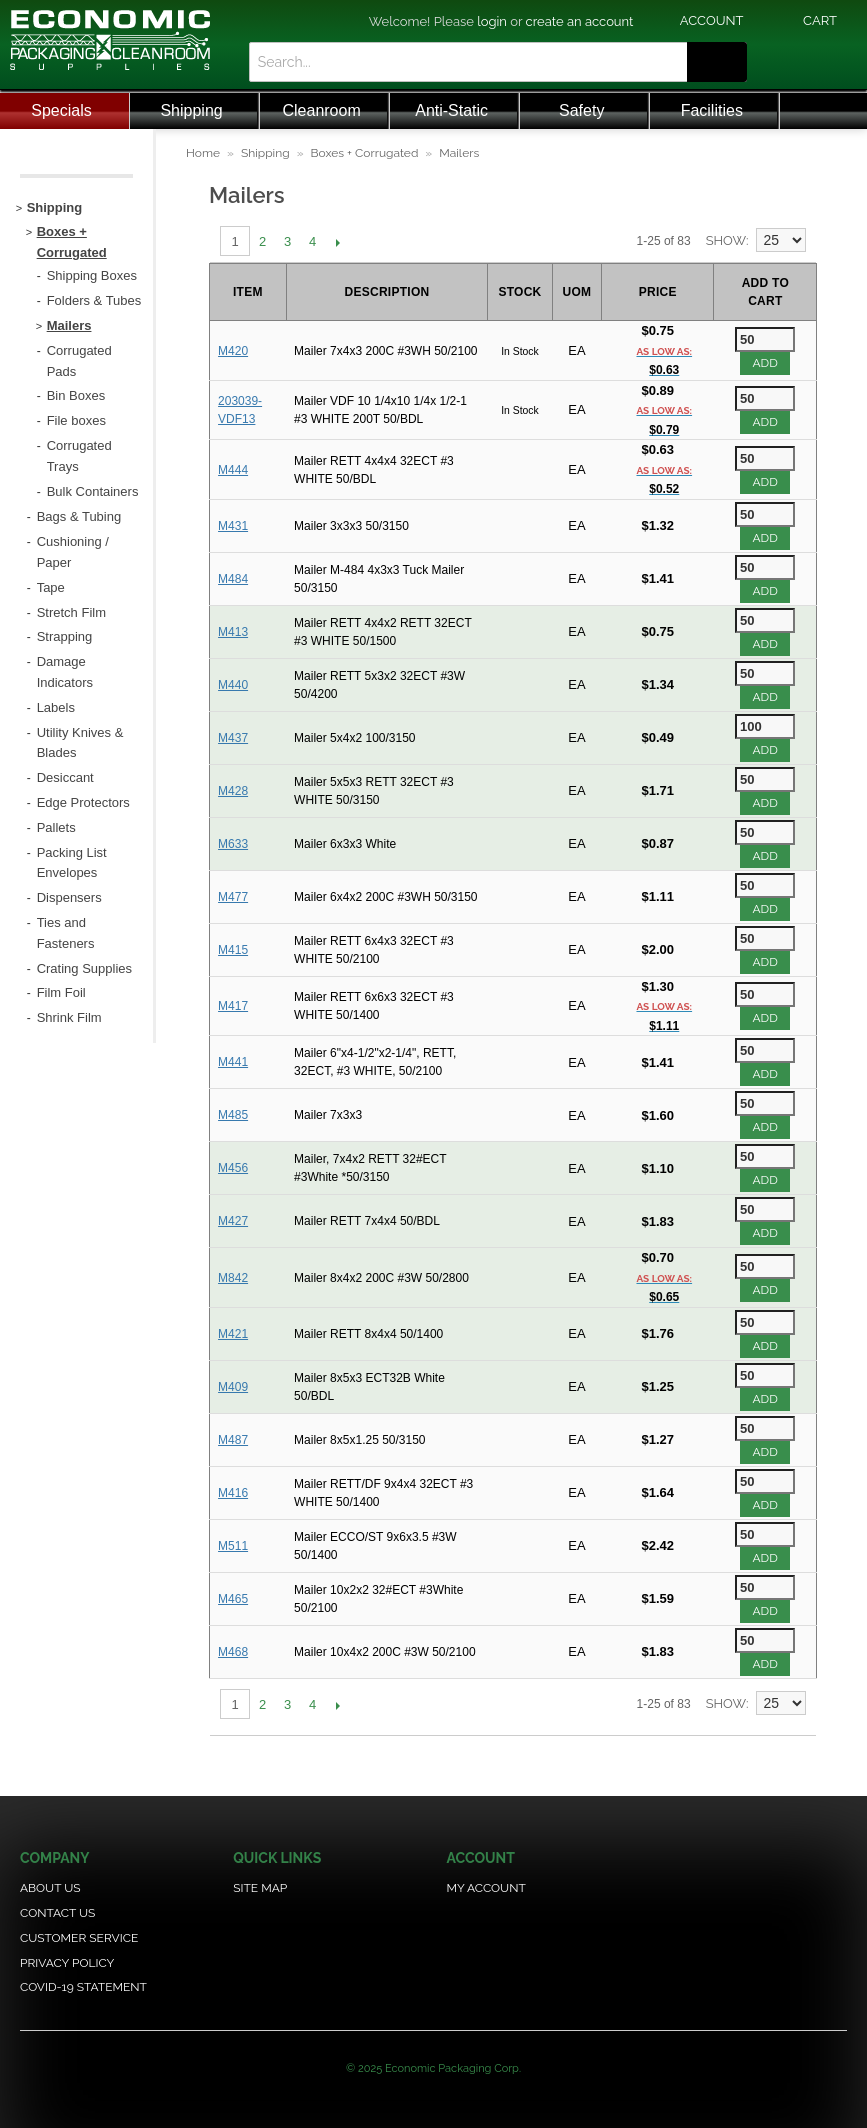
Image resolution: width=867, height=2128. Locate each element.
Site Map (260, 1888)
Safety (581, 110)
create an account (580, 21)
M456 (233, 1168)
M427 (233, 1221)
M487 (233, 1440)
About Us (50, 1888)
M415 (233, 950)
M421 (233, 1334)
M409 (233, 1387)
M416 (233, 1493)
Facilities (712, 110)
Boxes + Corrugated (365, 153)
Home (203, 153)
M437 (233, 738)
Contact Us (57, 1913)
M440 (233, 685)
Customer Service (79, 1938)
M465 (233, 1599)
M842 (233, 1278)
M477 (233, 897)
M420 (233, 351)
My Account (485, 1888)
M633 (233, 844)
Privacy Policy (67, 1963)
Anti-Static (451, 110)
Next (337, 242)
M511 (233, 1546)
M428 (233, 791)
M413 (233, 632)
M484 (233, 579)
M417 (233, 1006)
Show (726, 240)
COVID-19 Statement (83, 1987)
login (492, 21)
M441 (233, 1062)
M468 (233, 1652)
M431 (233, 526)
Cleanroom (321, 110)
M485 (233, 1115)
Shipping (191, 110)
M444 (233, 470)
